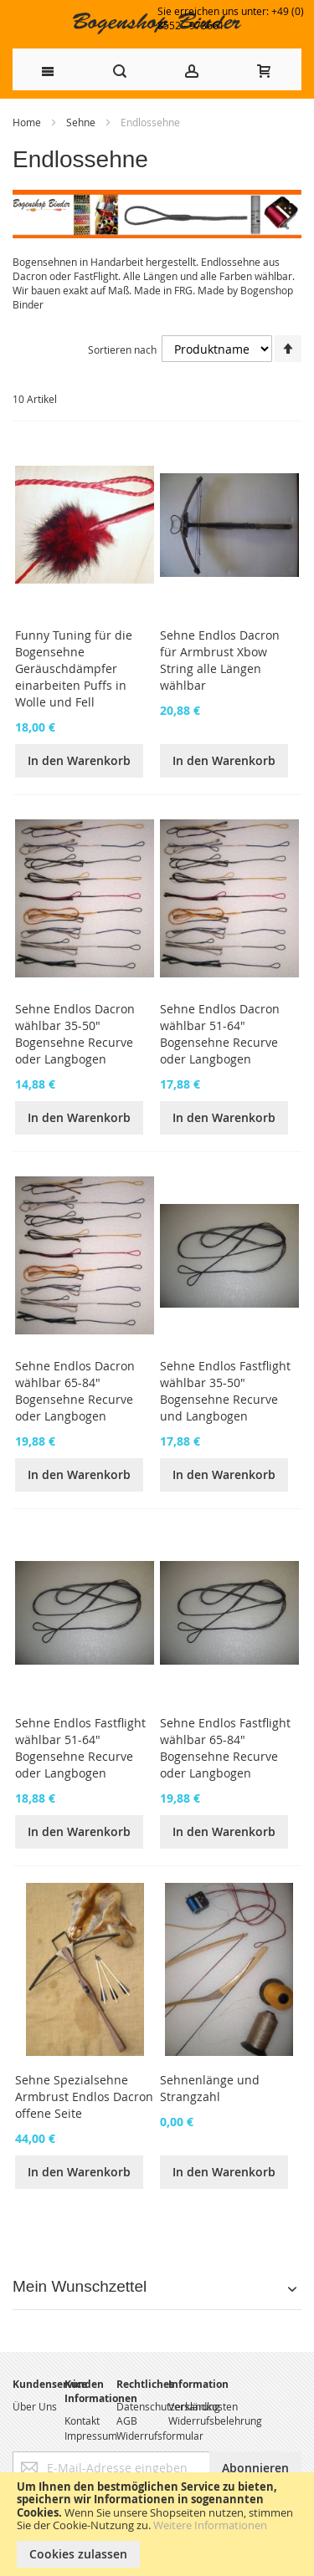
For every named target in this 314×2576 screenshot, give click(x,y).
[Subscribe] (255, 2468)
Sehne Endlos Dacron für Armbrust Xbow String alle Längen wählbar (220, 660)
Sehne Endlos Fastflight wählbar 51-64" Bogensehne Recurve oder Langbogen (80, 1748)
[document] (157, 2524)
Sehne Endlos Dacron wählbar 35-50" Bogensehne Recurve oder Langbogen (75, 1034)
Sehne (82, 122)
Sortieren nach (122, 349)
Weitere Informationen (210, 2525)
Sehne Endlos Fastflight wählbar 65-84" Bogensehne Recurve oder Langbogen (225, 1748)
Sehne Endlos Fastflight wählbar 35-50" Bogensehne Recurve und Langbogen (225, 1391)
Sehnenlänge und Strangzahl (210, 2088)
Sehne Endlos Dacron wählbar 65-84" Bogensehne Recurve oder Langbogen (75, 1391)
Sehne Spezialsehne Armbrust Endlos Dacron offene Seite (84, 2096)
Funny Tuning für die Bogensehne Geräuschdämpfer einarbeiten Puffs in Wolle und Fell (73, 668)
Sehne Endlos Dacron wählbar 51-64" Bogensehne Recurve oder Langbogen (220, 1034)
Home (28, 122)
